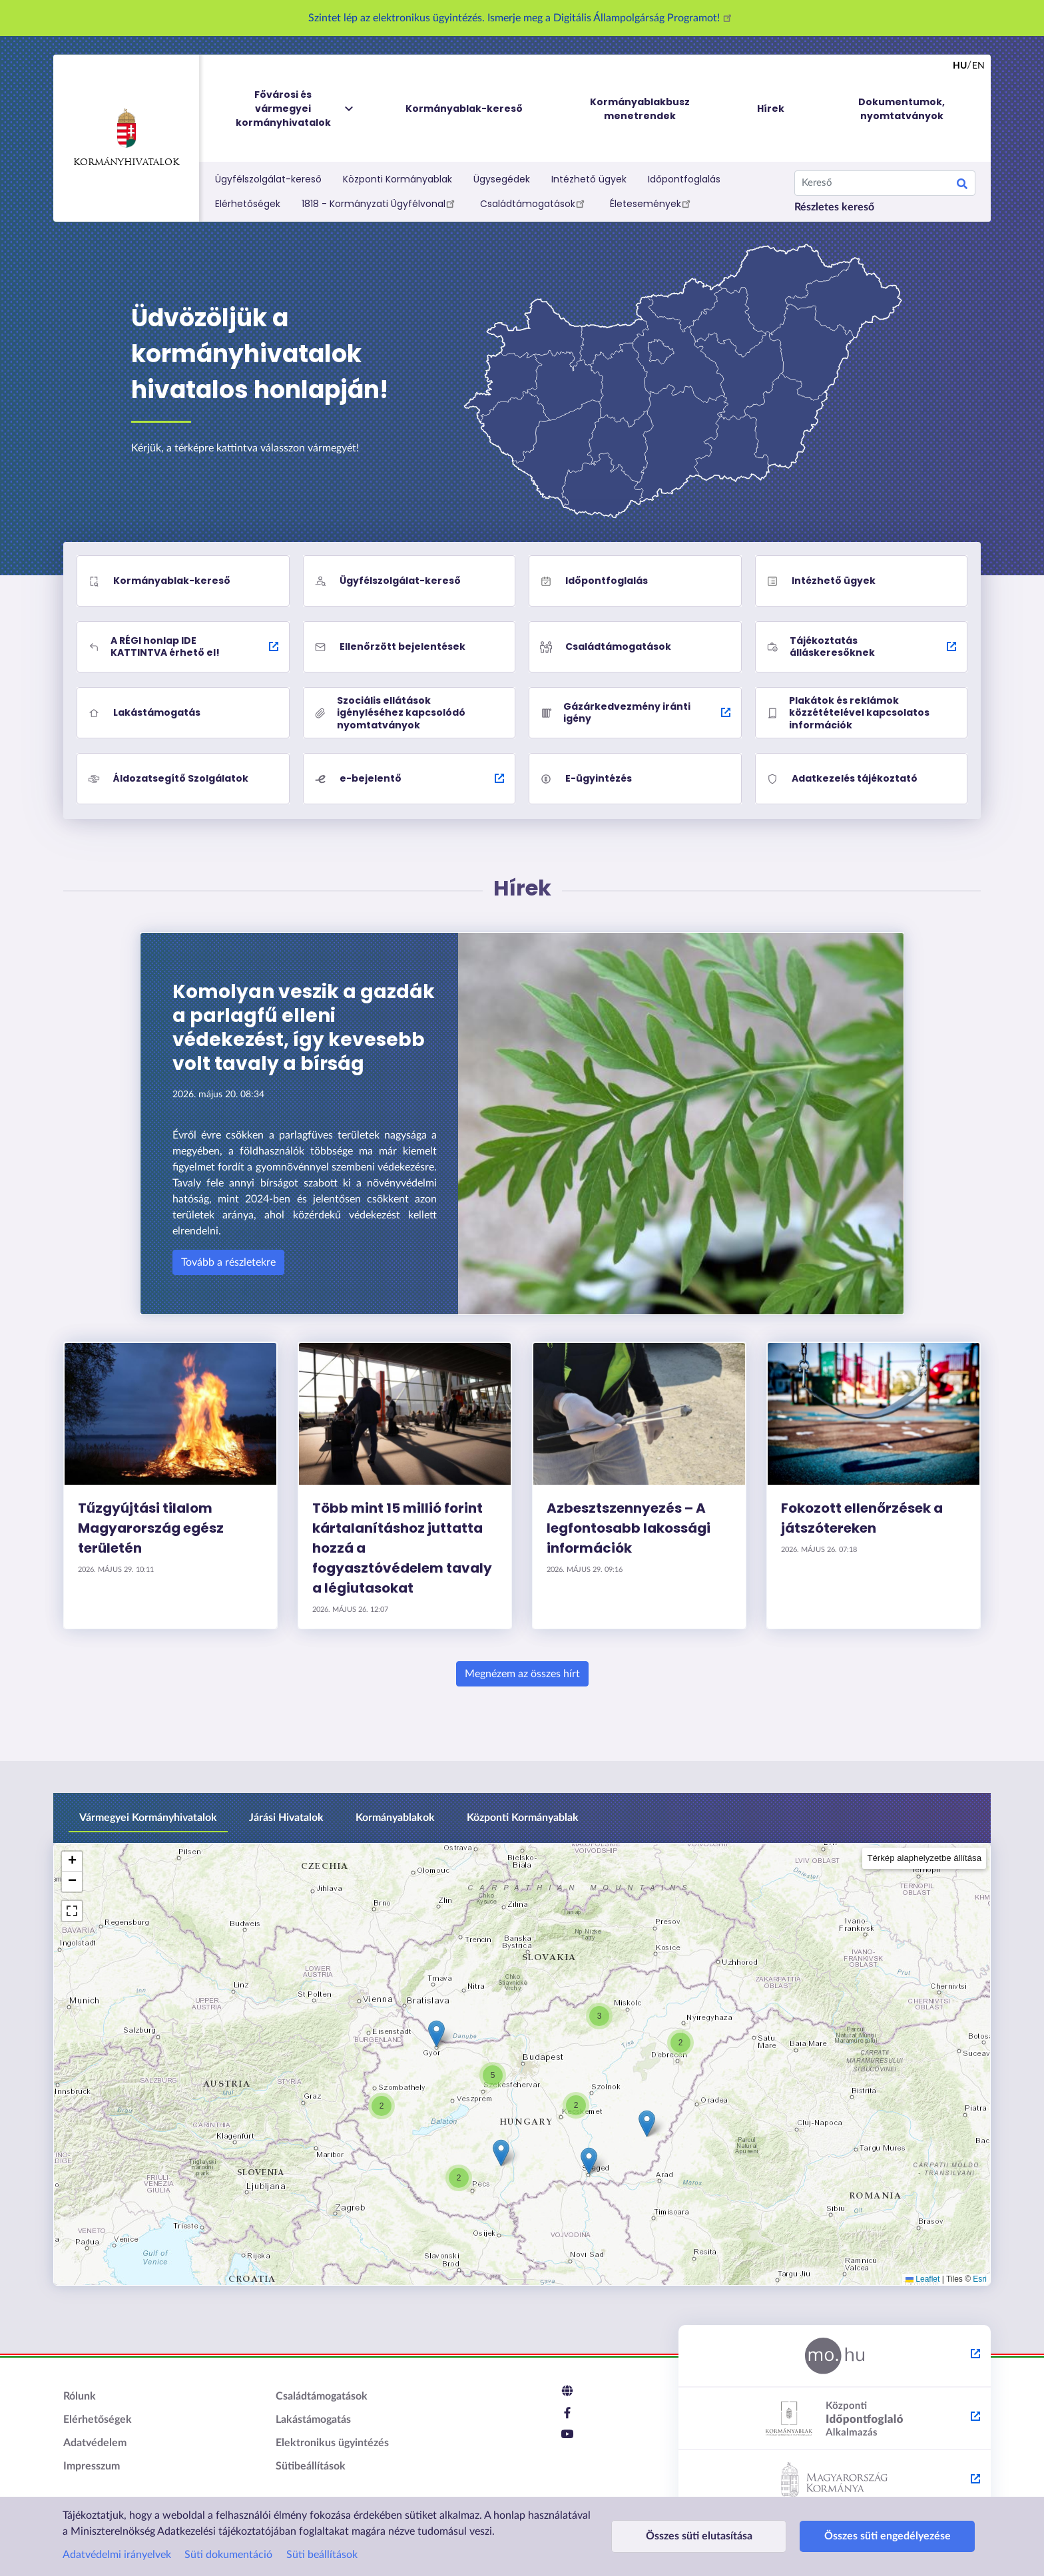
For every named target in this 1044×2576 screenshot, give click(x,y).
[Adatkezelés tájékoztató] (861, 778)
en (978, 66)
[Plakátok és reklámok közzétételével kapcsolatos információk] (861, 712)
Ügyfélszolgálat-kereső (268, 179)
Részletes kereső (834, 207)
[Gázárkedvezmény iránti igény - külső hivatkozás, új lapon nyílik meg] (635, 712)
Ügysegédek (501, 179)
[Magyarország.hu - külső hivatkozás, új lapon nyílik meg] (834, 2356)
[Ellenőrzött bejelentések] (409, 646)
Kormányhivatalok (126, 138)
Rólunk (79, 2396)
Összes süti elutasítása (688, 2536)
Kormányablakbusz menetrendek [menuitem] (640, 109)
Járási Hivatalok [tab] (286, 1817)
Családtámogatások (534, 203)
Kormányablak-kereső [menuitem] (464, 108)
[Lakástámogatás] (183, 712)
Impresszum (91, 2466)
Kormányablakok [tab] (395, 1817)
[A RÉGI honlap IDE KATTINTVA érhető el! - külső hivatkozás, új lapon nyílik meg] (183, 646)
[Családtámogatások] (635, 646)
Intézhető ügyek (589, 179)
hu (960, 66)
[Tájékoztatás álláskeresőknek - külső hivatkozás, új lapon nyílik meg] (861, 646)
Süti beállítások (322, 2554)
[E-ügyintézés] (635, 778)
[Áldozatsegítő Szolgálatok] (183, 778)
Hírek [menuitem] (770, 108)
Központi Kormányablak (397, 179)
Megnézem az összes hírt (522, 1674)
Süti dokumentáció (228, 2554)
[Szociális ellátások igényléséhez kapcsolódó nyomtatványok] (409, 712)
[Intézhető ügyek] (861, 581)
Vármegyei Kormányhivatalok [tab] (148, 1817)
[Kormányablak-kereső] (183, 581)
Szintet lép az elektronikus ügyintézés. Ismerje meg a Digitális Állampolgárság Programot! (522, 18)
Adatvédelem (95, 2443)
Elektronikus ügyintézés (332, 2443)
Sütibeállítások (311, 2466)
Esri (980, 2279)
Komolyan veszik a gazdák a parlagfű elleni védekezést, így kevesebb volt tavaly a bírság (303, 1028)
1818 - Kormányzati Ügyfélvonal (380, 203)
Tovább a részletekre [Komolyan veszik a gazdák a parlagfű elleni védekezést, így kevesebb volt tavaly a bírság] (228, 1262)
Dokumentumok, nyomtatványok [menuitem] (901, 109)
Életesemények (652, 203)
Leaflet (922, 2279)
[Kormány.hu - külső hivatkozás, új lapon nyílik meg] (834, 2481)
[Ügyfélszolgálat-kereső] (409, 581)
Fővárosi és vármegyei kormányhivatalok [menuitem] (296, 109)
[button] (381, 2106)
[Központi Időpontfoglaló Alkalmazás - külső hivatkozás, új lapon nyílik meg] (834, 2419)
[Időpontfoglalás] (635, 581)
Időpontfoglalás (684, 179)
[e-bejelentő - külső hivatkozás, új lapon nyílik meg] (409, 778)
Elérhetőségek (247, 203)
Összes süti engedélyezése (856, 2536)
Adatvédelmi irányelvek (117, 2554)
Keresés (962, 186)
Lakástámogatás (313, 2419)
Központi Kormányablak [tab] (523, 1817)
